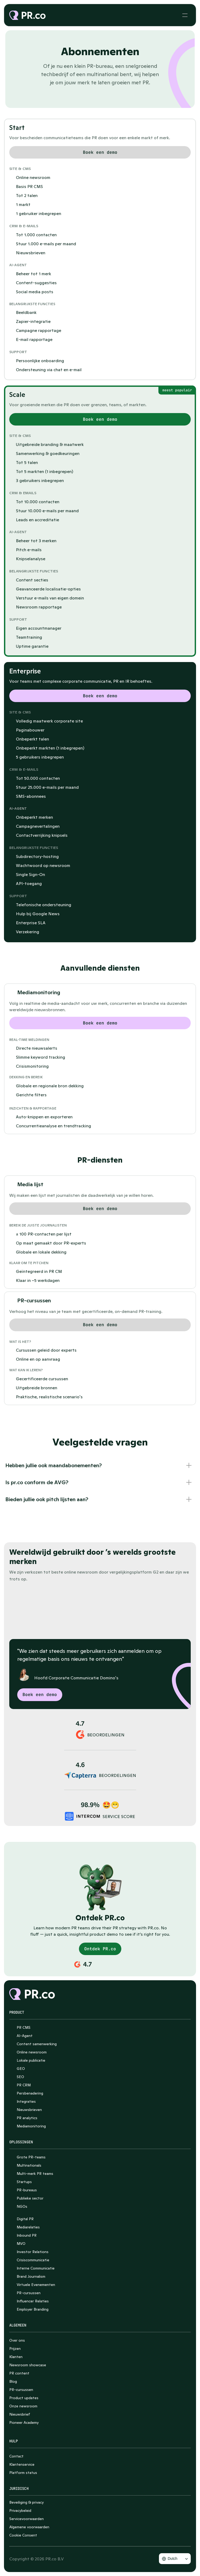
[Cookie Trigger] (23, 2535)
